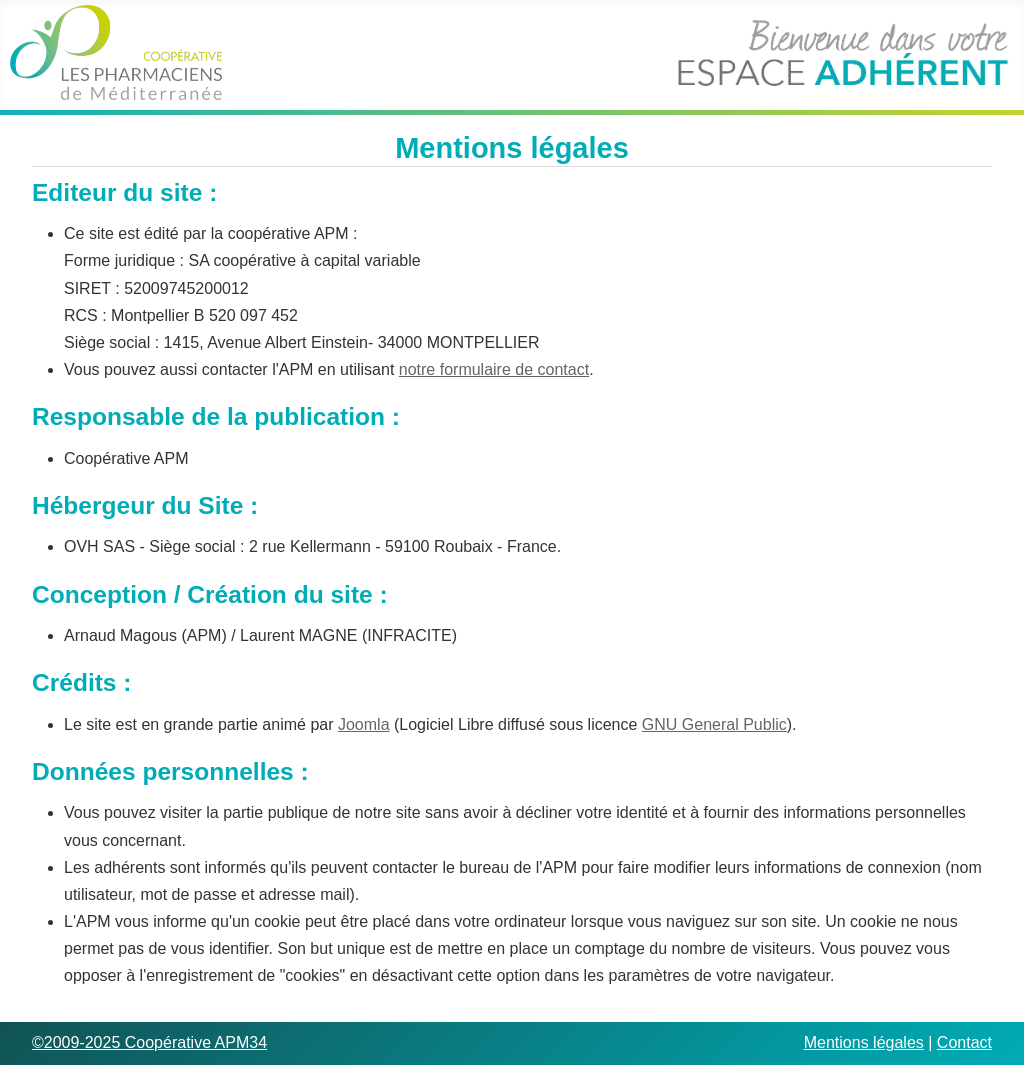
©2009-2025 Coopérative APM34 (149, 1042)
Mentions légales (864, 1042)
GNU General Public (714, 724)
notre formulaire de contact (494, 369)
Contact (964, 1042)
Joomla (364, 724)
